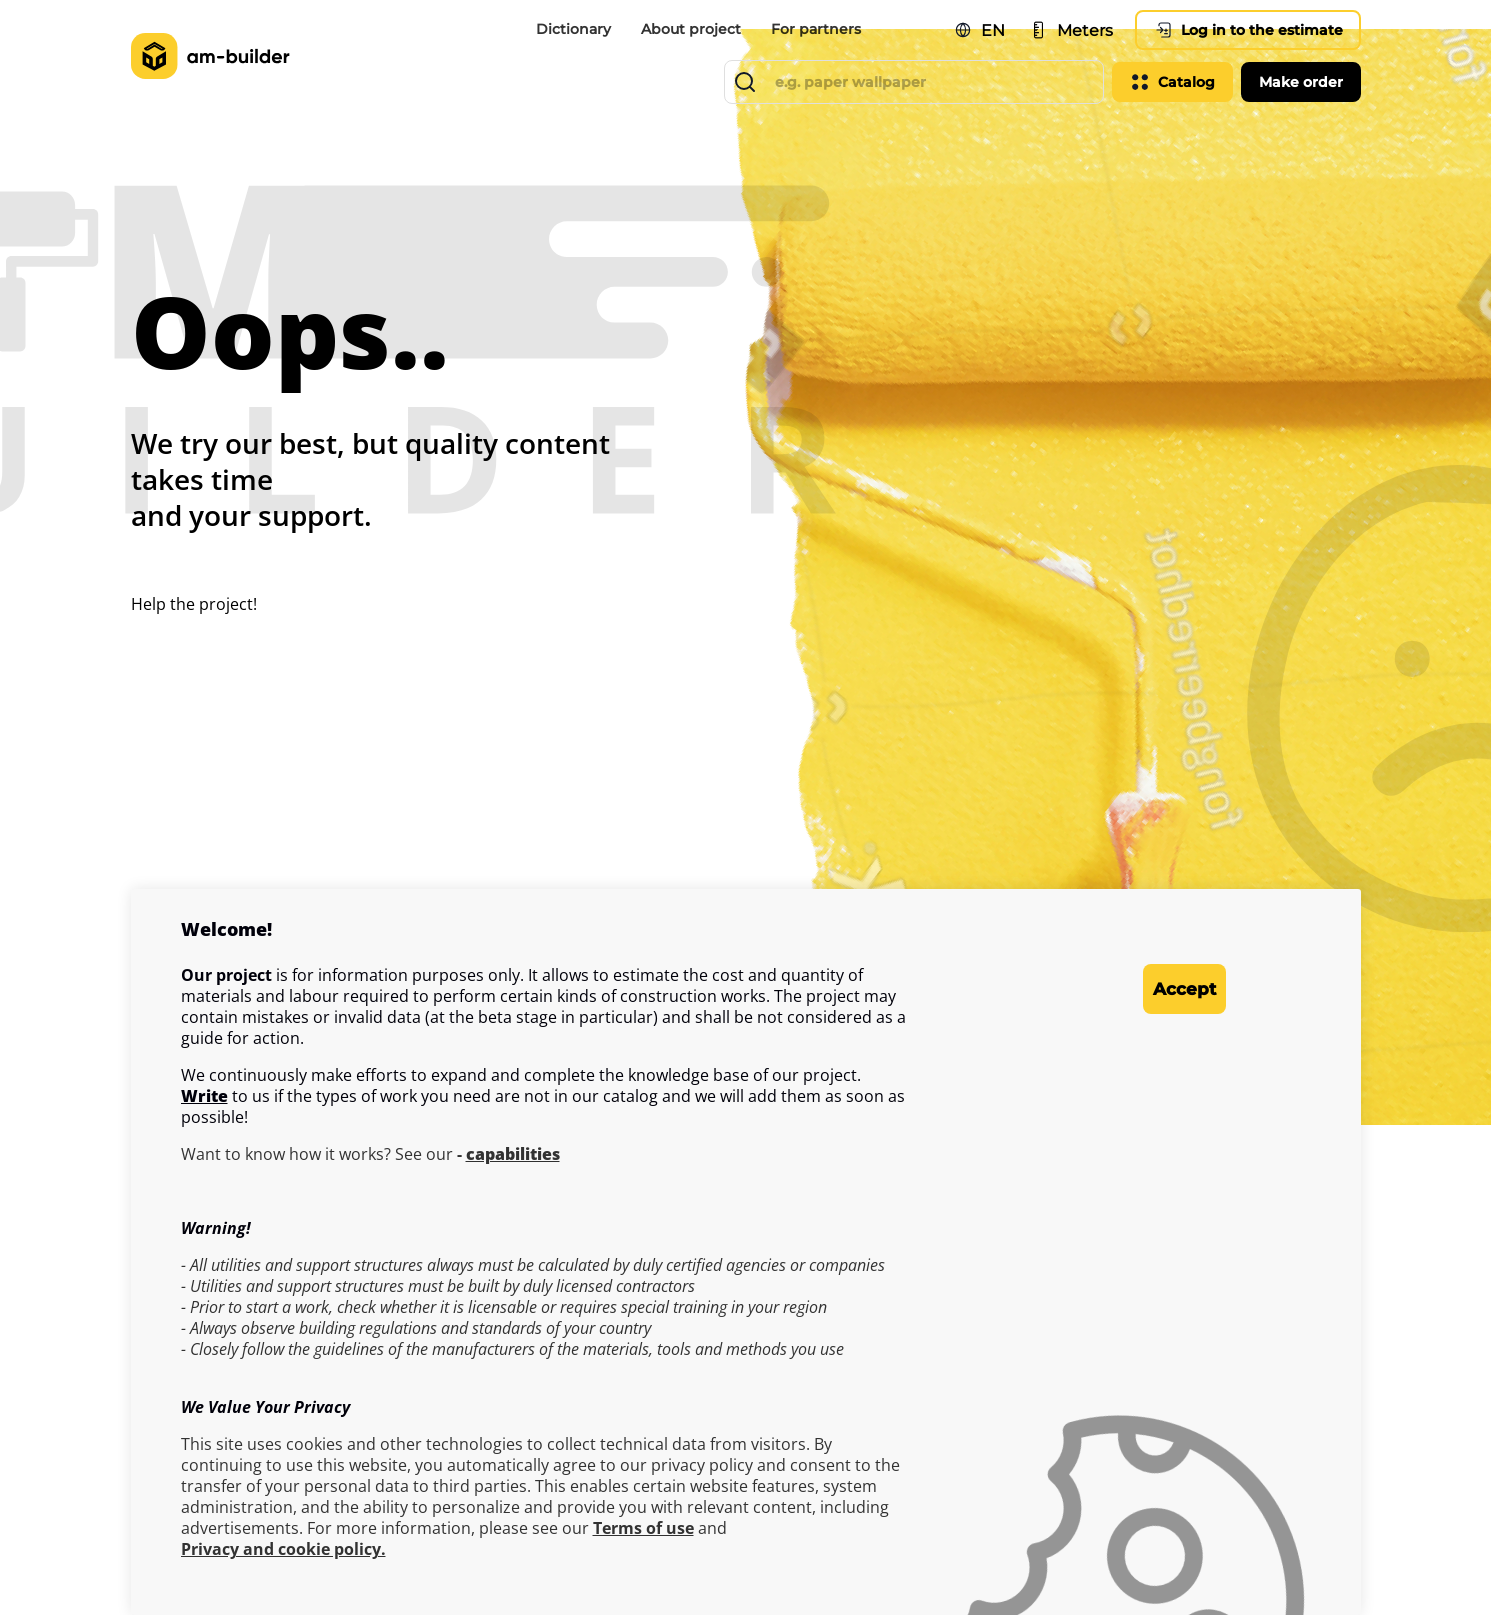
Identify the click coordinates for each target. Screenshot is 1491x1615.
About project (691, 29)
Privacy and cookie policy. (283, 1549)
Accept (1145, 989)
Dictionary (573, 29)
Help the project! (194, 604)
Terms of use (643, 1528)
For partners (816, 29)
